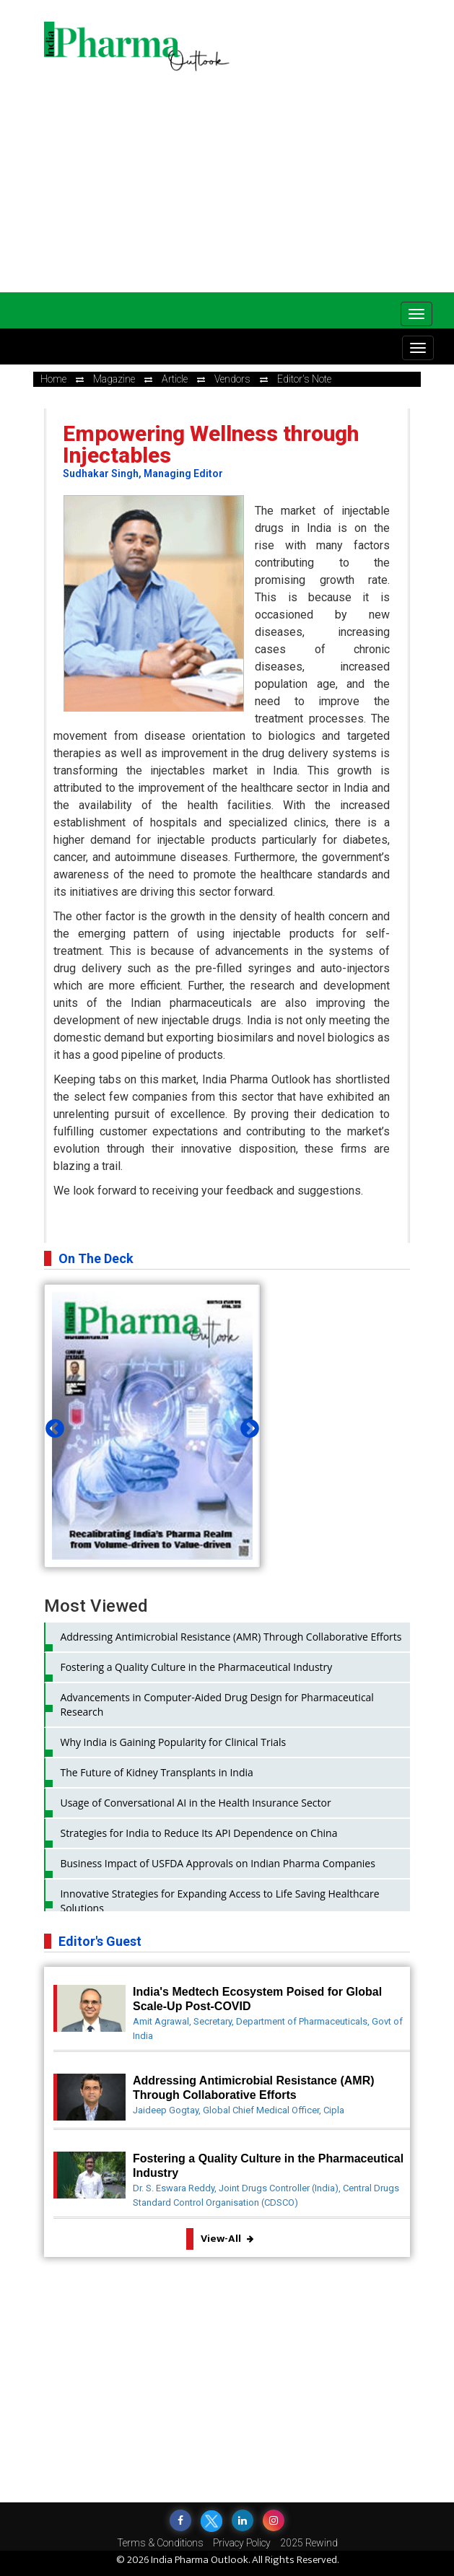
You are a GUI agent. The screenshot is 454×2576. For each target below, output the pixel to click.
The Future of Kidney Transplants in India (156, 1772)
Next (246, 1425)
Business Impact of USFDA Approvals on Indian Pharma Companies (217, 1863)
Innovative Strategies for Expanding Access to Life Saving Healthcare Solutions (219, 1901)
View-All (227, 2239)
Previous (51, 1425)
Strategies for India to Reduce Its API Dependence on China (198, 1833)
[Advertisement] (249, 180)
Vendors (232, 379)
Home (53, 379)
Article (175, 379)
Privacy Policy (242, 2543)
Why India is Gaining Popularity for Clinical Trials (173, 1742)
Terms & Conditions (160, 2543)
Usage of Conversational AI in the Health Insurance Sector (195, 1802)
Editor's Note (304, 379)
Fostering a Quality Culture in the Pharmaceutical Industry (196, 1667)
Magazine (114, 379)
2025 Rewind (309, 2543)
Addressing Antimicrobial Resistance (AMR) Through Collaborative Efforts (230, 1636)
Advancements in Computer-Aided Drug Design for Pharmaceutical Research (216, 1704)
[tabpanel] (152, 1426)
